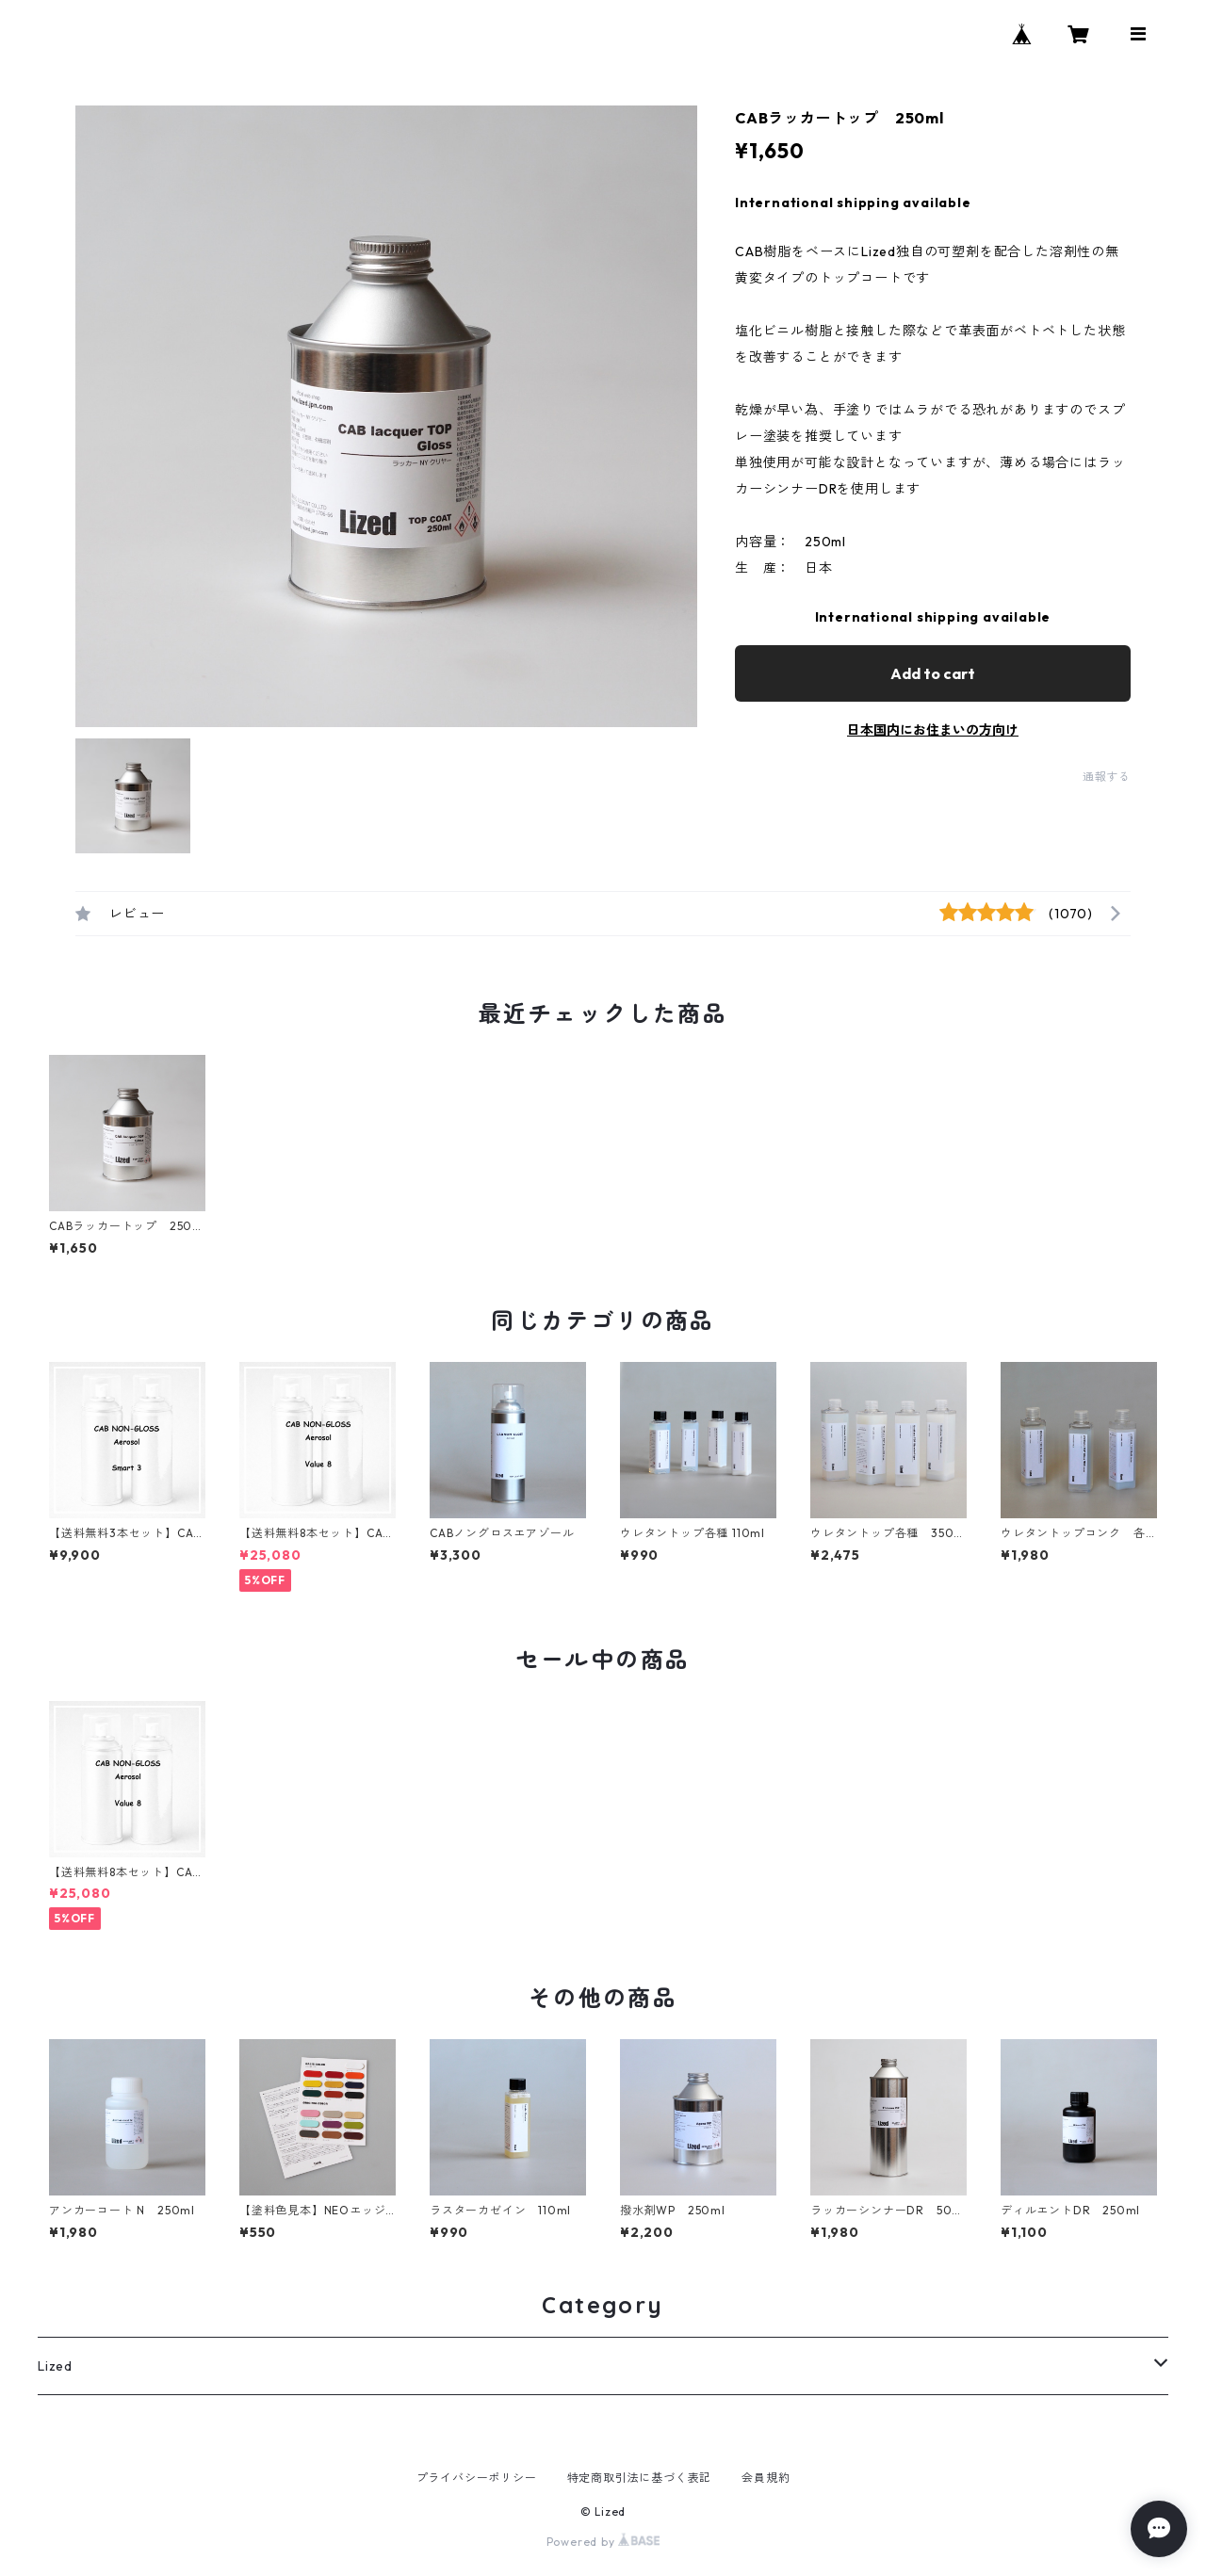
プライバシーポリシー (476, 2478)
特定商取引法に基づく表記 (639, 2478)
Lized (55, 2365)
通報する (1107, 777)
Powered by (603, 2542)
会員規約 (766, 2478)
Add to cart (932, 673)
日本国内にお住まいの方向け (933, 729)
